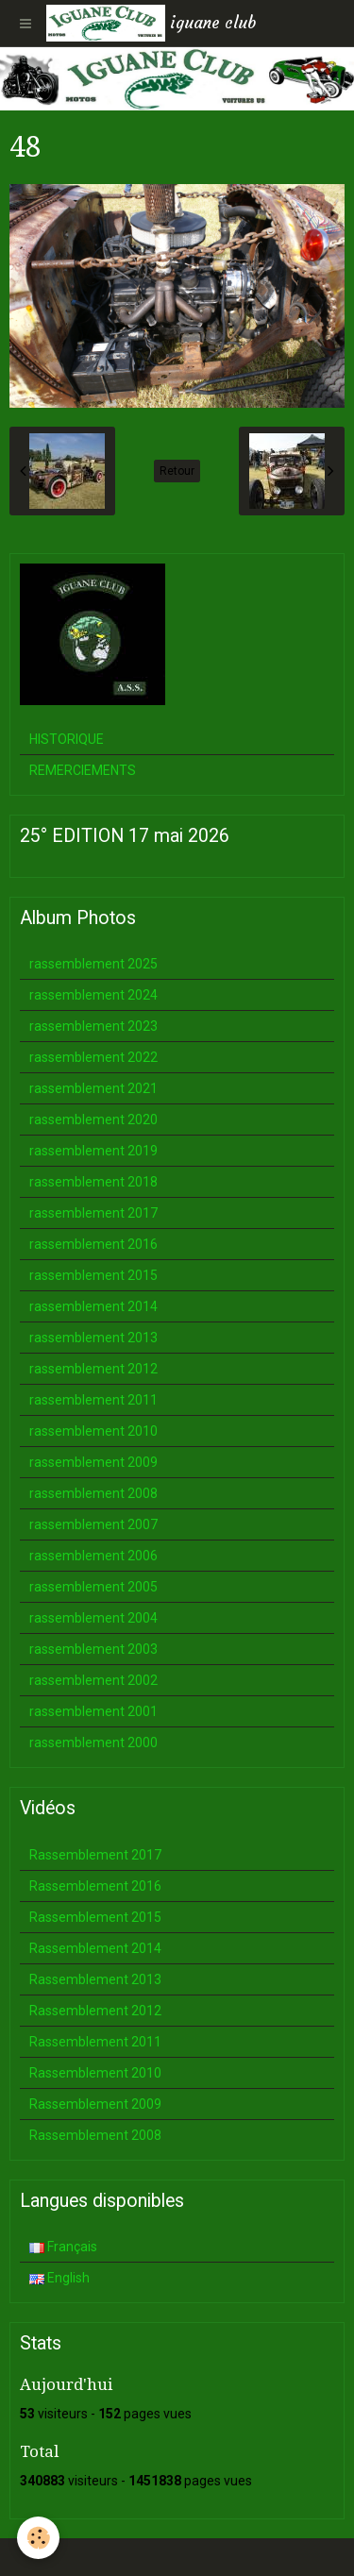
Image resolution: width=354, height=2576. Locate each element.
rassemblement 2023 (93, 1026)
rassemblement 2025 (93, 963)
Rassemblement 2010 (95, 2072)
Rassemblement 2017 (95, 1854)
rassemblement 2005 (93, 1586)
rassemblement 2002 (93, 1680)
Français (63, 2246)
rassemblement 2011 (93, 1399)
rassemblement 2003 (93, 1649)
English (59, 2277)
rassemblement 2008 (93, 1493)
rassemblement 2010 (93, 1431)
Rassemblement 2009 (95, 2104)
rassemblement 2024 (93, 994)
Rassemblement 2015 (95, 1917)
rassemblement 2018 (93, 1181)
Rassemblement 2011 (95, 2041)
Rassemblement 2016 (95, 1886)
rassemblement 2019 (93, 1150)
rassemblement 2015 (93, 1275)
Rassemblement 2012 (95, 2010)
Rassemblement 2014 (95, 1948)
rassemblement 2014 (93, 1306)
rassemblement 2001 (93, 1711)
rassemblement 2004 (93, 1617)
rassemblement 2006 (93, 1555)
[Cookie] (38, 2538)
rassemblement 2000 (93, 1742)
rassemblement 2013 (93, 1337)
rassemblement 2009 (93, 1462)
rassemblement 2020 (93, 1119)
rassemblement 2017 (93, 1213)
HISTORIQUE (66, 739)
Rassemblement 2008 (95, 2135)
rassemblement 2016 (93, 1244)
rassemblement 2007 (93, 1524)
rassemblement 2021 (93, 1088)
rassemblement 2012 (93, 1368)
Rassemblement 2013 (95, 1979)
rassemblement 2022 (93, 1057)
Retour (177, 471)
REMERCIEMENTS (82, 770)
